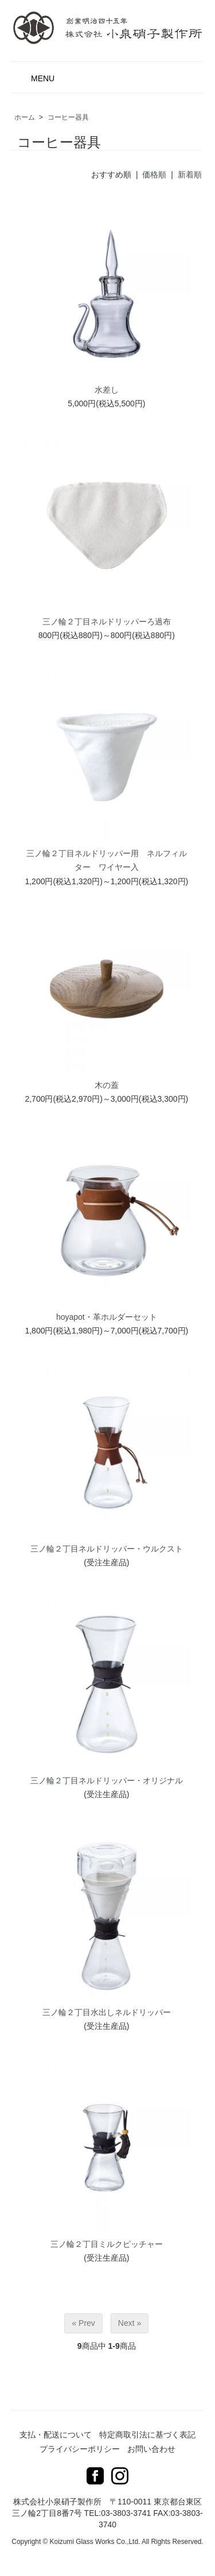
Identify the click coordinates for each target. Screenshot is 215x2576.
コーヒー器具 (68, 117)
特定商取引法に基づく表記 (147, 2434)
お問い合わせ (151, 2449)
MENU (35, 75)
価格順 (154, 174)
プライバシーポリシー (80, 2449)
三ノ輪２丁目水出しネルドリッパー (106, 2012)
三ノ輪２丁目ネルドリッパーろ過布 (106, 621)
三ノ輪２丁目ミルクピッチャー (106, 2244)
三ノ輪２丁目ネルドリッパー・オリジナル (106, 1780)
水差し (107, 389)
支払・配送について (55, 2434)
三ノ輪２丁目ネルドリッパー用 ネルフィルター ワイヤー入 (106, 860)
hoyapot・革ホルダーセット (106, 1316)
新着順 (190, 174)
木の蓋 (107, 1085)
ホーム (24, 117)
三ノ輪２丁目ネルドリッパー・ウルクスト (106, 1548)
